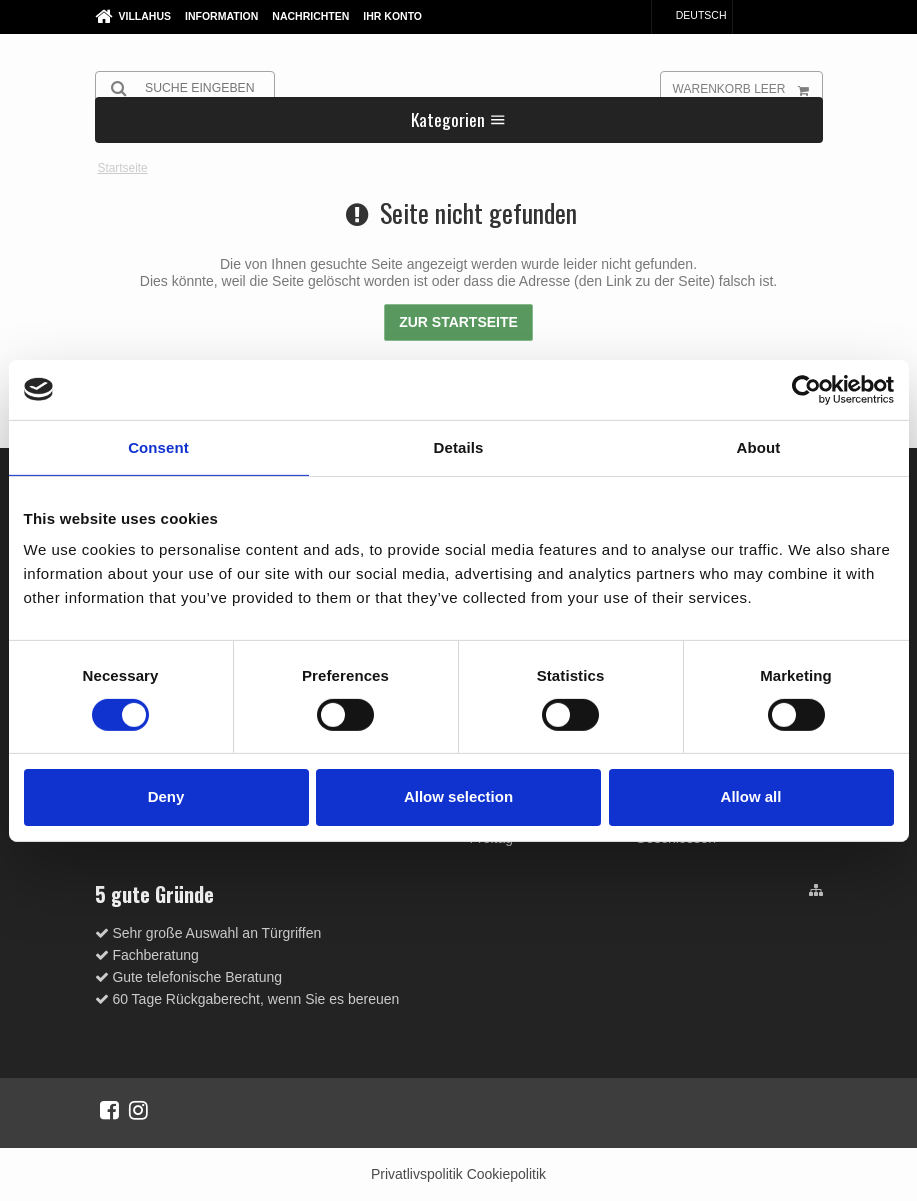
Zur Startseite (458, 322)
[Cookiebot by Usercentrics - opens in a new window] (806, 389)
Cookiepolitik (506, 1174)
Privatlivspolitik (417, 1174)
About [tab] (759, 446)
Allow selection (458, 796)
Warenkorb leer (747, 88)
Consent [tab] (158, 446)
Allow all (751, 796)
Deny (166, 796)
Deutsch (692, 15)
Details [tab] (459, 446)
